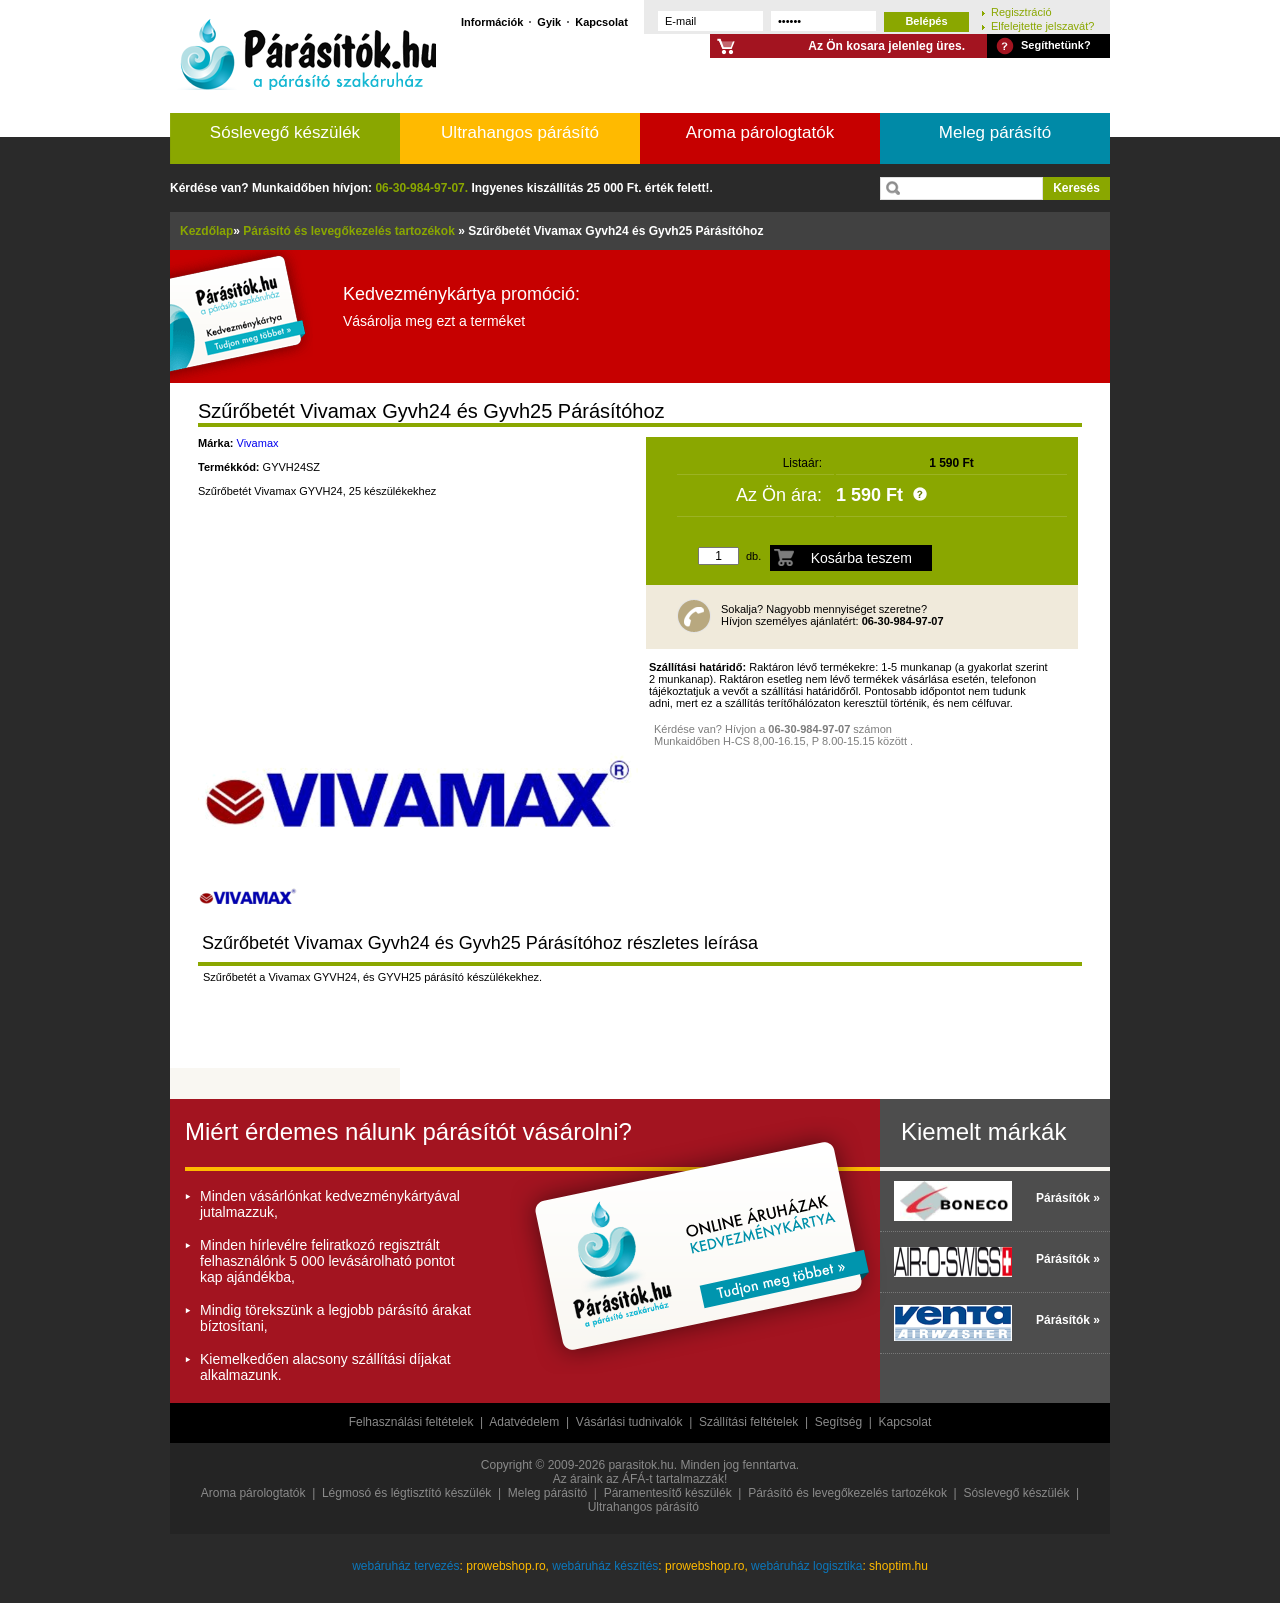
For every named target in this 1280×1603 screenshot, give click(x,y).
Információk (492, 21)
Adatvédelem (524, 1422)
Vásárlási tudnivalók (629, 1422)
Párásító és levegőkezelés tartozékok (847, 1493)
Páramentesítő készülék (668, 1493)
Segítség (838, 1422)
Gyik (549, 21)
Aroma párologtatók (760, 132)
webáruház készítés (605, 1566)
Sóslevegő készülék (285, 132)
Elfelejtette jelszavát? (1042, 25)
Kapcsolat (601, 21)
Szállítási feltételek (748, 1422)
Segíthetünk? (1056, 45)
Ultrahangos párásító (520, 132)
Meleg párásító (995, 132)
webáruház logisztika (806, 1566)
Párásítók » (1068, 1198)
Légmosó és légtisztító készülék (406, 1493)
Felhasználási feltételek (411, 1422)
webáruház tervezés (405, 1566)
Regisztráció (1021, 11)
